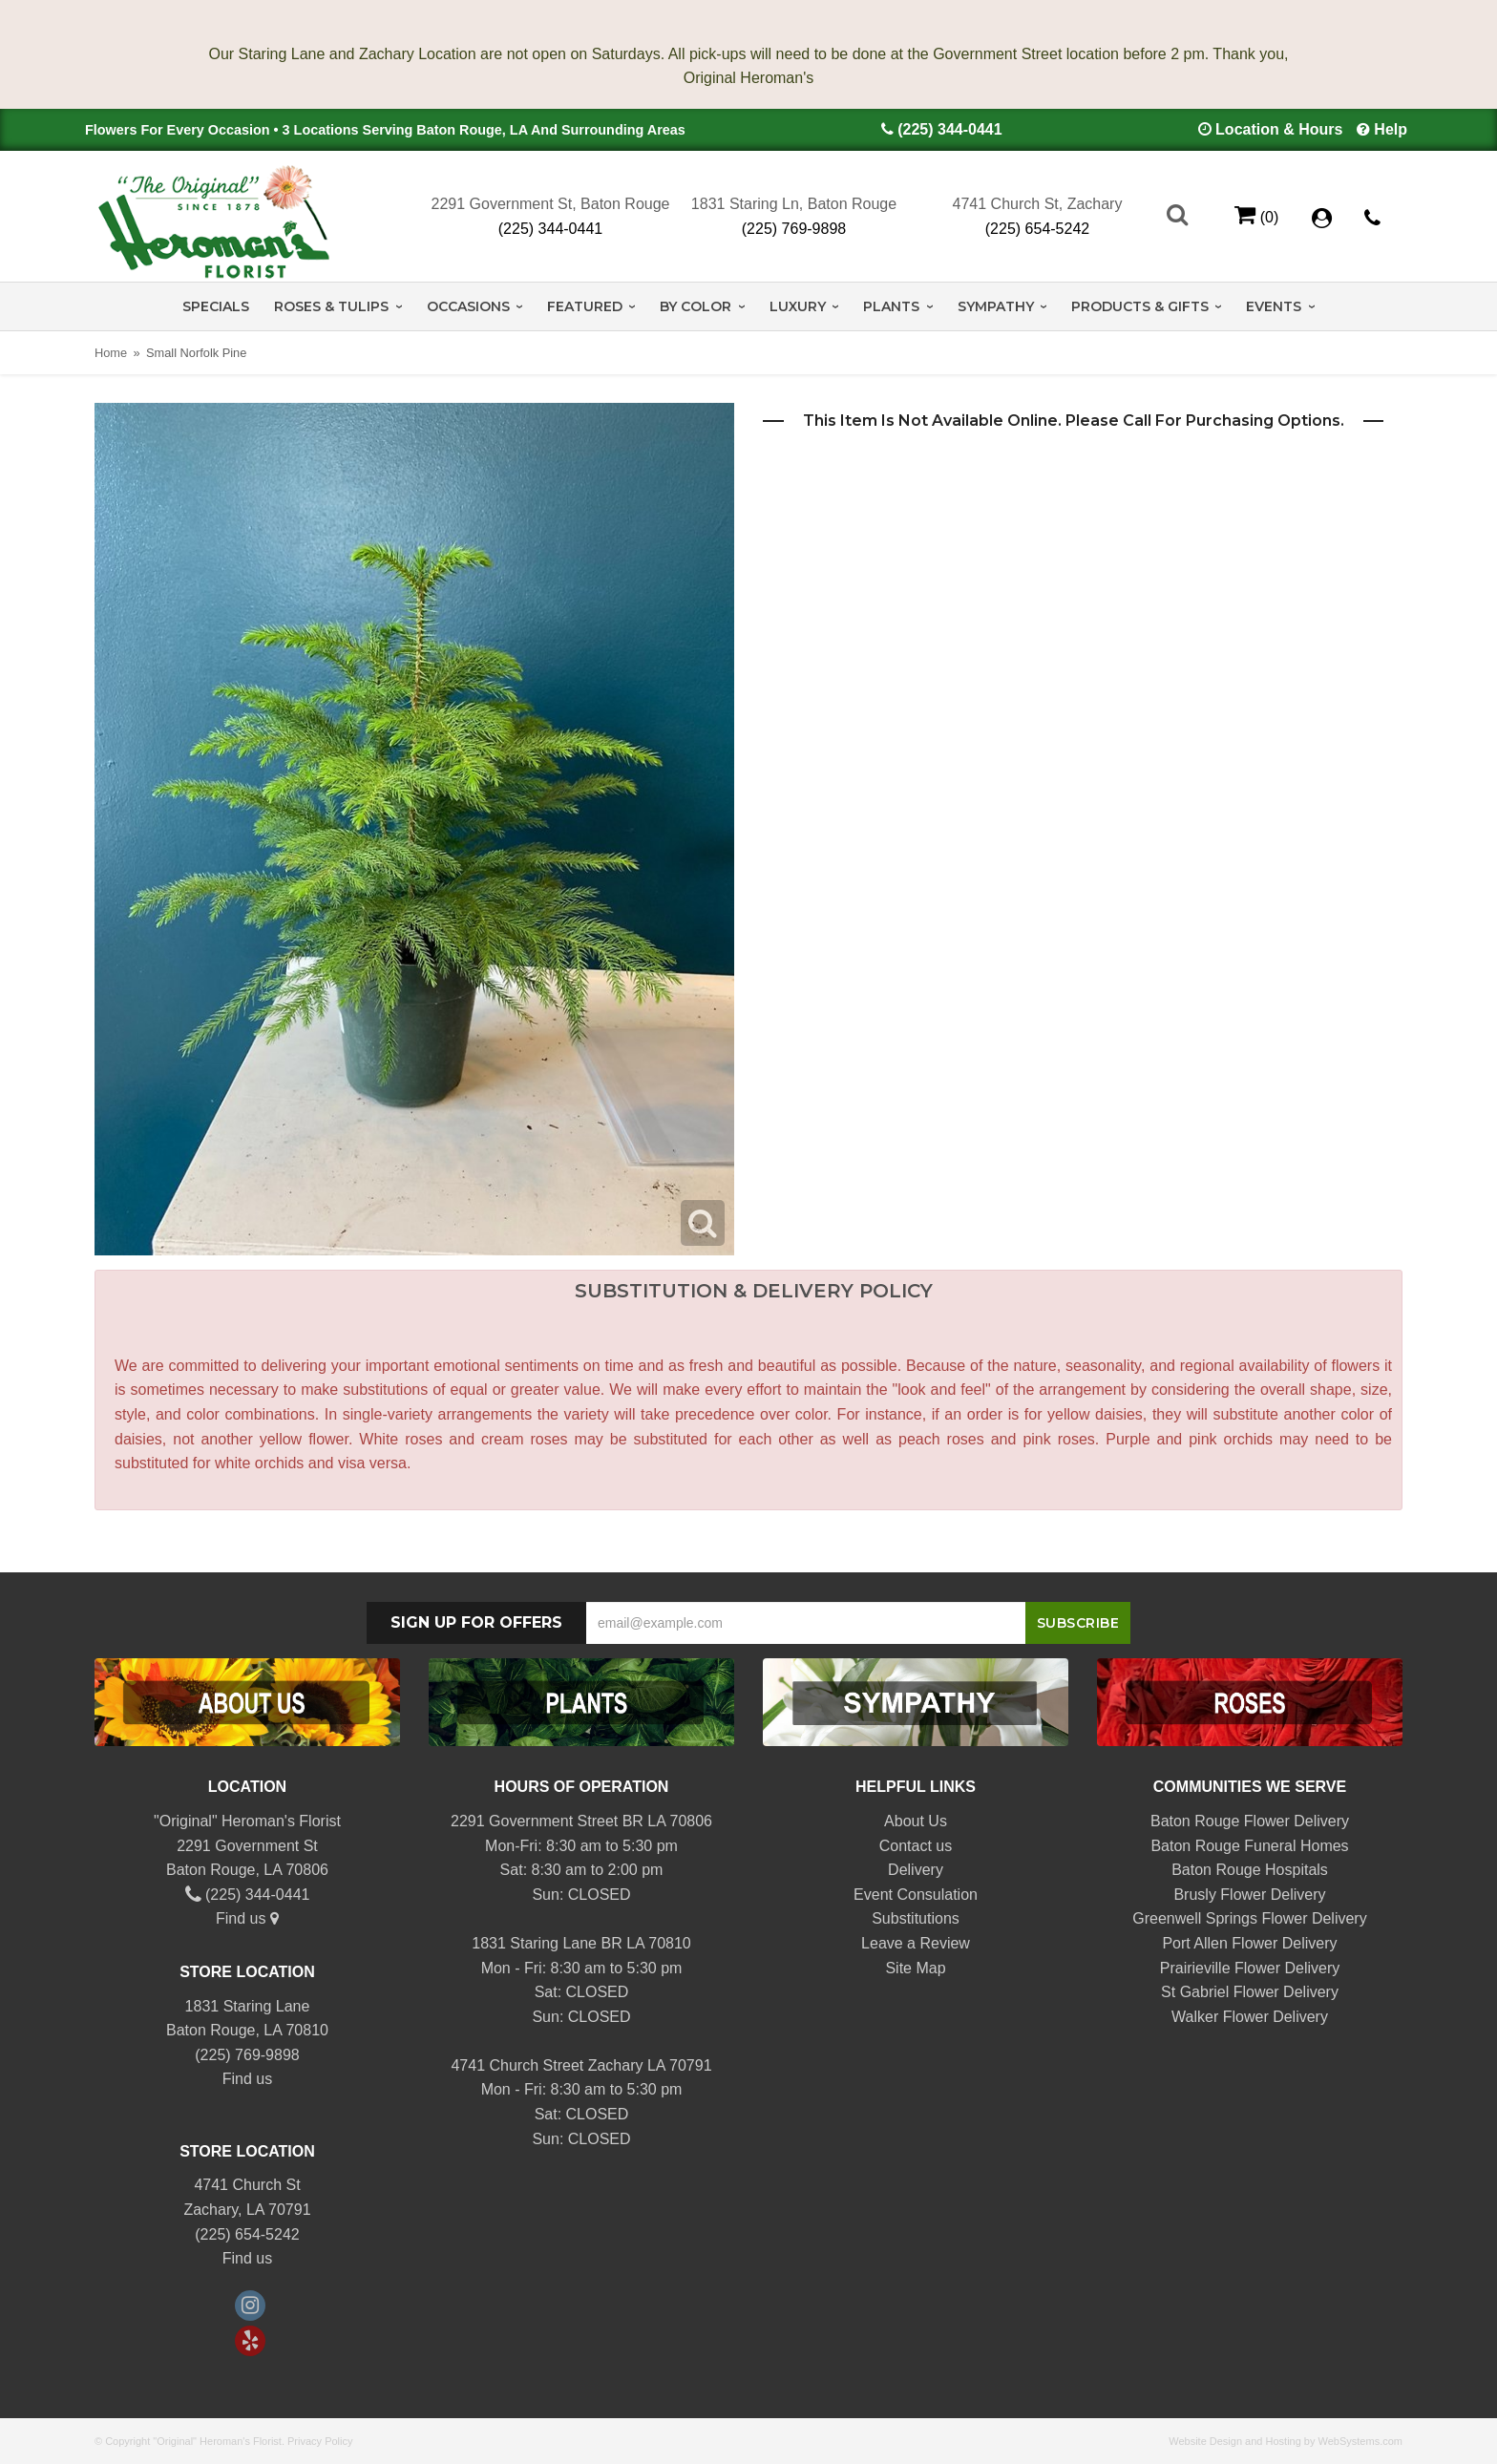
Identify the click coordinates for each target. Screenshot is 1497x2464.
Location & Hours (1278, 129)
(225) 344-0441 (949, 129)
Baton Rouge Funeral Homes (1249, 1846)
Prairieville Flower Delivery (1249, 1968)
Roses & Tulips (331, 306)
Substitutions (915, 1918)
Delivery (915, 1870)
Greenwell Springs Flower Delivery (1249, 1918)
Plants (891, 306)
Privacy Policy (319, 2441)
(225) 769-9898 (794, 229)
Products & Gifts (1140, 306)
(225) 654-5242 (1037, 229)
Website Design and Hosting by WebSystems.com (1285, 2441)
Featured (584, 306)
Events (1273, 306)
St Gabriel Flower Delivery (1250, 1992)
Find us (247, 1918)
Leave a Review (915, 1943)
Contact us (915, 1846)
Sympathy (996, 306)
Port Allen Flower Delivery (1249, 1943)
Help (1390, 129)
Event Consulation (916, 1894)
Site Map (915, 1968)
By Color (695, 306)
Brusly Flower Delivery (1249, 1894)
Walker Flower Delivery (1249, 2017)
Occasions (468, 306)
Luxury (798, 306)
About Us (915, 1821)
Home (111, 353)
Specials (215, 306)
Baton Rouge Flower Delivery (1249, 1821)
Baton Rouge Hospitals (1249, 1870)
